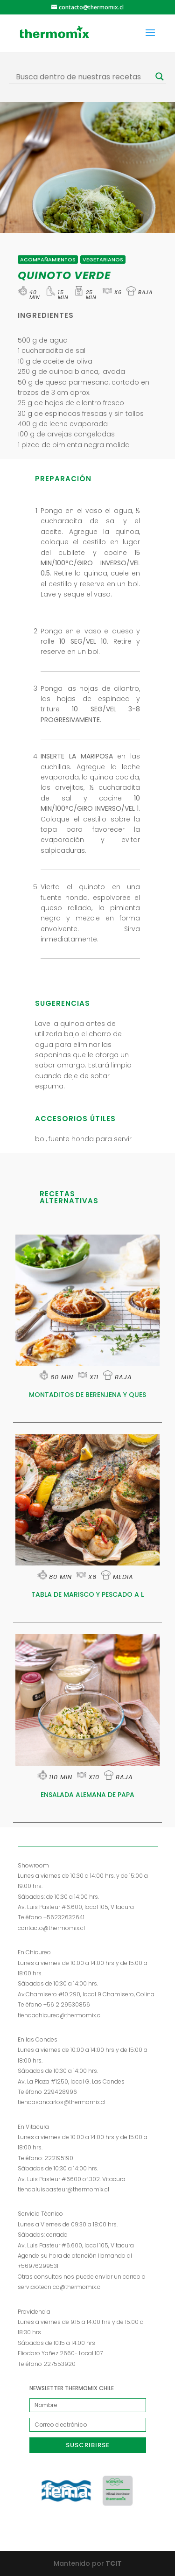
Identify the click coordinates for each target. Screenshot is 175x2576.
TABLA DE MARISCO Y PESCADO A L (87, 1594)
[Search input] (83, 76)
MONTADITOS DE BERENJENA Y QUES (87, 1394)
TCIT (113, 2563)
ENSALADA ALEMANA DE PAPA (87, 1794)
